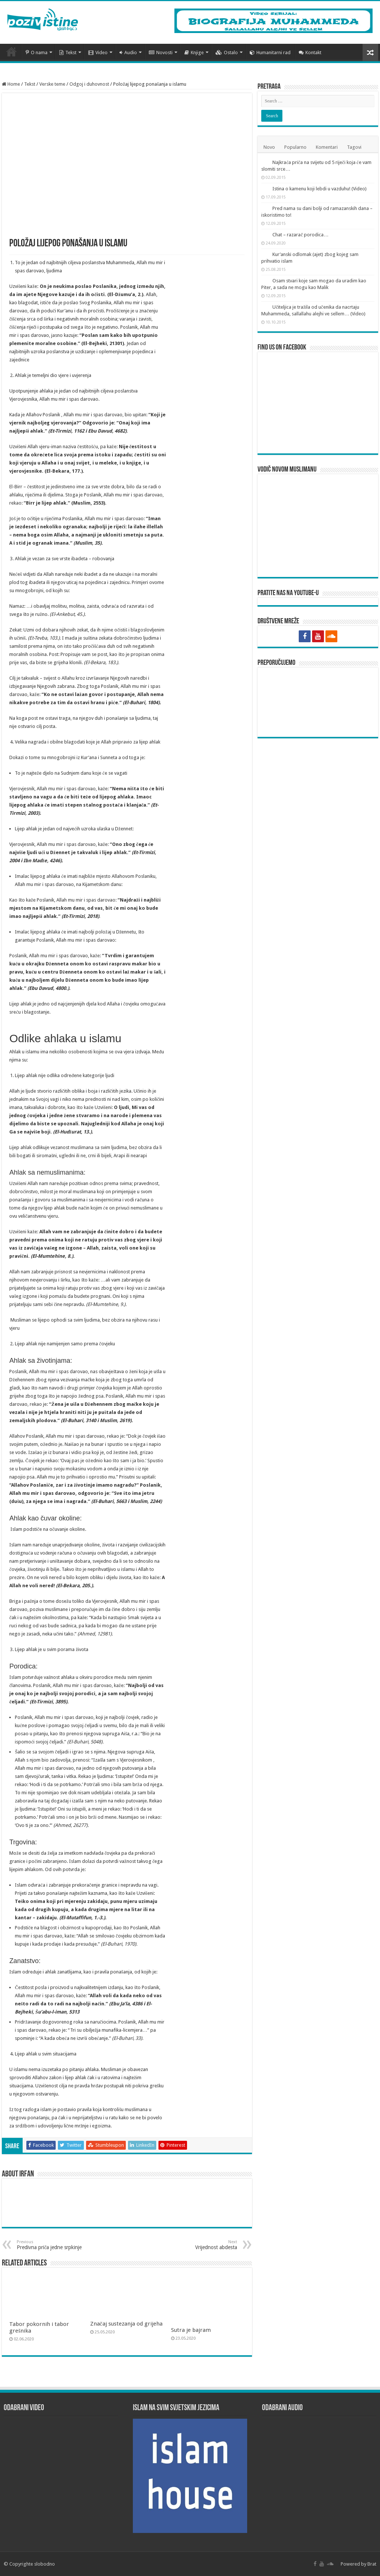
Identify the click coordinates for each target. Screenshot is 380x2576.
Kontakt (310, 52)
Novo (269, 147)
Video (98, 52)
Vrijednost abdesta (199, 2244)
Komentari (327, 147)
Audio (128, 52)
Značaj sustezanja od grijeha (126, 2323)
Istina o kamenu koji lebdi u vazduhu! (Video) (319, 188)
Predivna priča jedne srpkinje (55, 2244)
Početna (11, 51)
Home (11, 84)
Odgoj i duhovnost (89, 84)
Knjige (194, 52)
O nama (37, 52)
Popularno (295, 147)
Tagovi (354, 147)
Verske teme (52, 84)
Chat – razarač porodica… (300, 234)
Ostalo (227, 52)
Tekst (67, 52)
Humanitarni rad (270, 52)
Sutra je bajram (191, 2330)
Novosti (161, 52)
